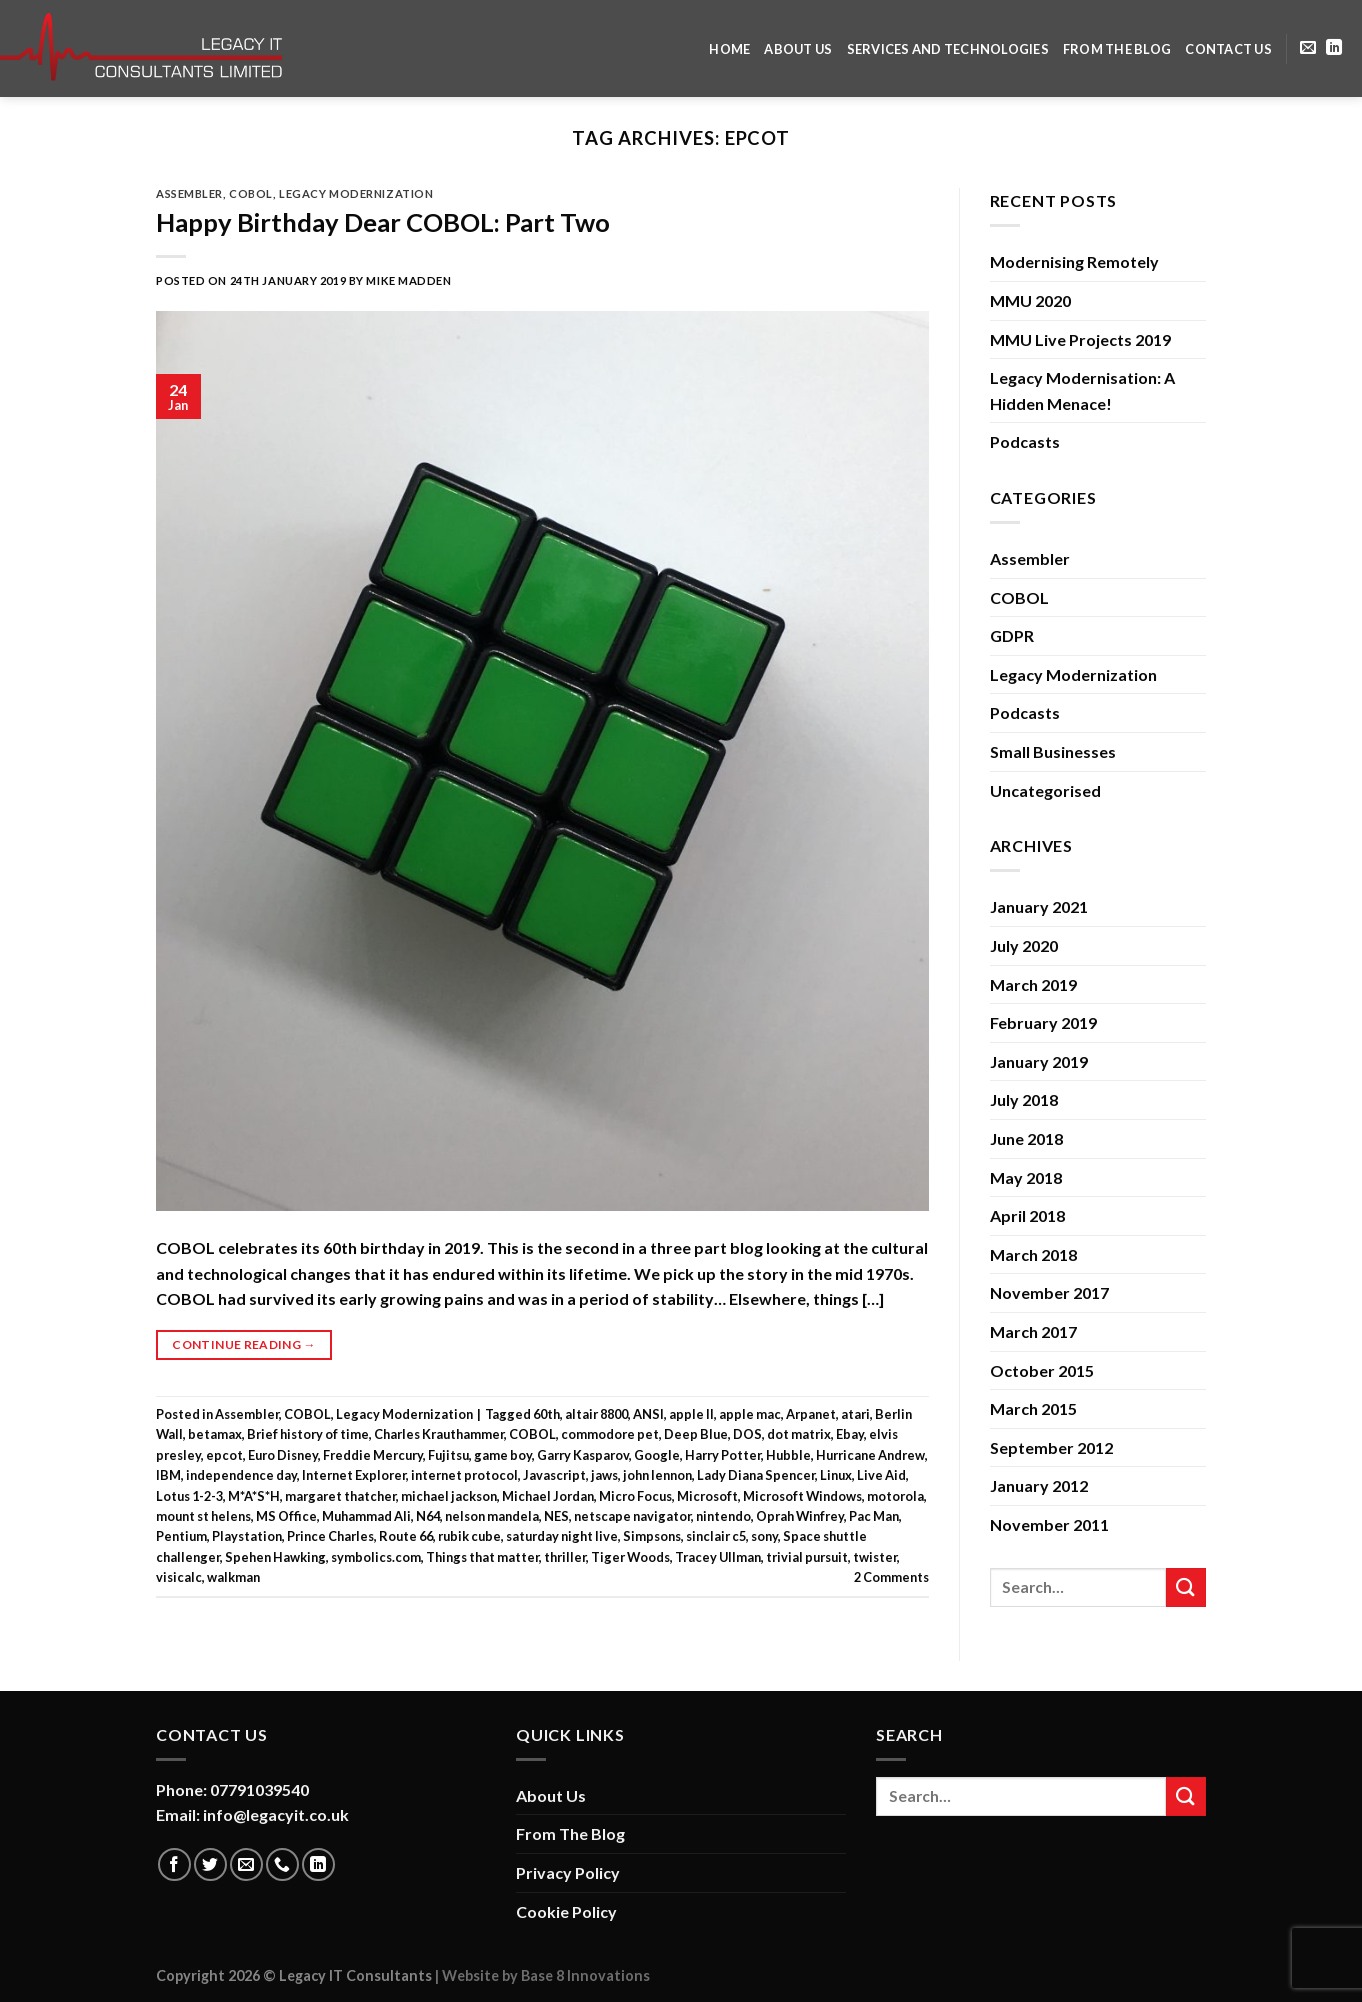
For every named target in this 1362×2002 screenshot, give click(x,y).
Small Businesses (1053, 751)
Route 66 (406, 1536)
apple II (691, 1414)
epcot (224, 1455)
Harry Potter (723, 1455)
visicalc (179, 1577)
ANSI (648, 1414)
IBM (168, 1475)
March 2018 (1033, 1254)
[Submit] (1186, 1587)
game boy (503, 1455)
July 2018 (1024, 1099)
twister (875, 1557)
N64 (428, 1516)
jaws (604, 1475)
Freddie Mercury (373, 1455)
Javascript (554, 1475)
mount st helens (203, 1516)
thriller (565, 1557)
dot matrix (799, 1434)
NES (556, 1516)
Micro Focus (635, 1496)
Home (729, 49)
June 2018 (1026, 1138)
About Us (798, 49)
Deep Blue (696, 1434)
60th (546, 1414)
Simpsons (652, 1536)
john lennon (657, 1475)
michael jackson (449, 1496)
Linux (836, 1475)
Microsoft (707, 1496)
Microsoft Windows (802, 1496)
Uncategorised (1045, 790)
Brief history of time (308, 1434)
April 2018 (1027, 1215)
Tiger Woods (630, 1557)
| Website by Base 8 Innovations (541, 1975)
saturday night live (562, 1536)
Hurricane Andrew (870, 1455)
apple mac (750, 1414)
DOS (747, 1434)
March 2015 (1033, 1408)
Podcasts (1025, 441)
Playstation (247, 1536)
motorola (895, 1496)
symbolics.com (376, 1557)
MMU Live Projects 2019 (1080, 339)
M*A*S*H (254, 1496)
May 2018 (1026, 1177)
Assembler (189, 193)
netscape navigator (632, 1516)
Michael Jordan (548, 1496)
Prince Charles (330, 1536)
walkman (233, 1577)
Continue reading (244, 1344)
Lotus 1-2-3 (189, 1496)
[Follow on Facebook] (174, 1864)
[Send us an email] (1308, 48)
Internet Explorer (354, 1475)
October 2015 (1042, 1370)
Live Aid (881, 1475)
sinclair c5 (716, 1536)
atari (855, 1414)
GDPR (1012, 635)
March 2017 (1033, 1331)
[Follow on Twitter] (210, 1864)
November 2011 (1049, 1524)
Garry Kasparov (583, 1455)
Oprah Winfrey (800, 1516)
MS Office (286, 1516)
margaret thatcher (340, 1496)
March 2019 (1033, 984)
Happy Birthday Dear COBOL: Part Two (383, 222)
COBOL (251, 193)
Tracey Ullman (718, 1557)
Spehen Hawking (275, 1557)
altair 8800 (596, 1414)
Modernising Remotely (1074, 261)
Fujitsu (448, 1455)
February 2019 (1043, 1022)
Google (657, 1455)
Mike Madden (408, 280)
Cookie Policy (566, 1911)
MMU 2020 (1030, 300)
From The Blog (1117, 49)
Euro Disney (283, 1455)
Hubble (788, 1455)
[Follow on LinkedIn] (1334, 48)
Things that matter (482, 1557)
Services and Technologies (948, 49)
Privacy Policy (568, 1872)
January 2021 (1039, 906)
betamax (215, 1434)
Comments (891, 1577)
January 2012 (1039, 1485)
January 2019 (1039, 1061)
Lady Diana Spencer (756, 1475)
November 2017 (1049, 1292)
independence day (241, 1475)
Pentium (181, 1536)
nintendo (723, 1516)
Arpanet (811, 1414)
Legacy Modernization (356, 193)
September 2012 (1051, 1447)
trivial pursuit (807, 1557)
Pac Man (874, 1516)
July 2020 (1024, 945)
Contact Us (1228, 49)
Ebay (850, 1434)
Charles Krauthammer (439, 1434)
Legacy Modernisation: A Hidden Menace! (1082, 390)
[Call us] (282, 1864)
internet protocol (464, 1475)
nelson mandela (492, 1516)
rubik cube (469, 1536)
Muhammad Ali (366, 1516)
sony (764, 1536)
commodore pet (610, 1434)
